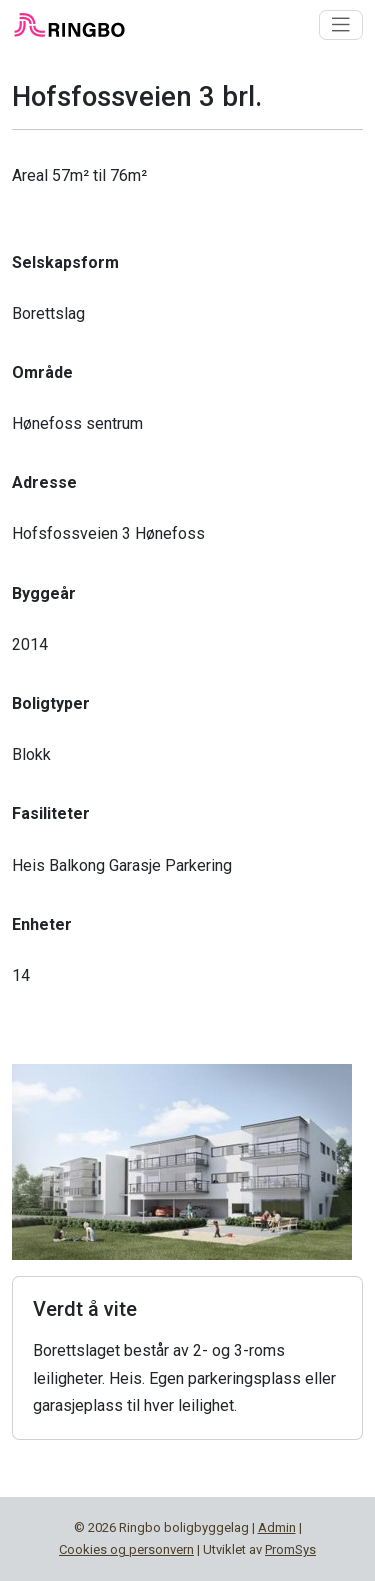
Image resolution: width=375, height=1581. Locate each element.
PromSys (290, 1549)
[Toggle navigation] (341, 25)
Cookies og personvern (126, 1549)
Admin (277, 1527)
